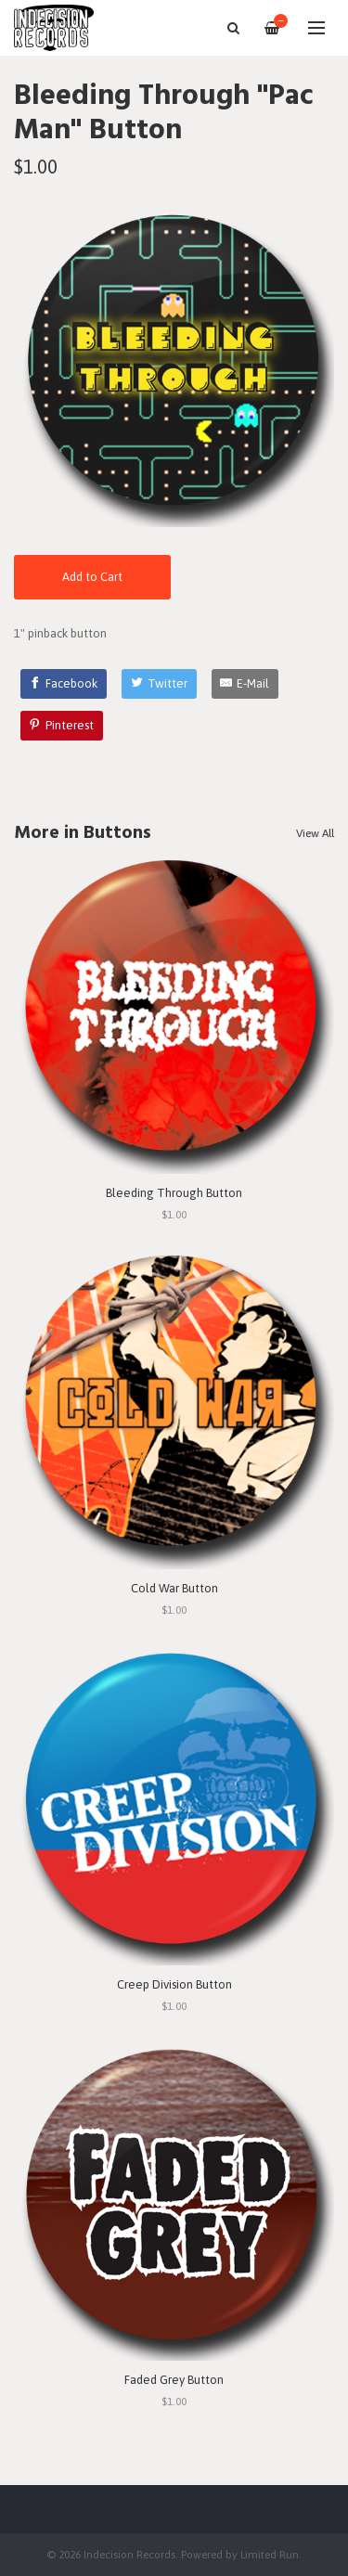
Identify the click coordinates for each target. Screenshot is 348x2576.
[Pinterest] (62, 726)
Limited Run (269, 2554)
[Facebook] (64, 684)
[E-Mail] (245, 684)
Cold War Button (174, 1588)
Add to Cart (92, 577)
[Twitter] (159, 684)
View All (315, 833)
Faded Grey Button (174, 2380)
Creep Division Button (174, 1984)
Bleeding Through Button (174, 1193)
